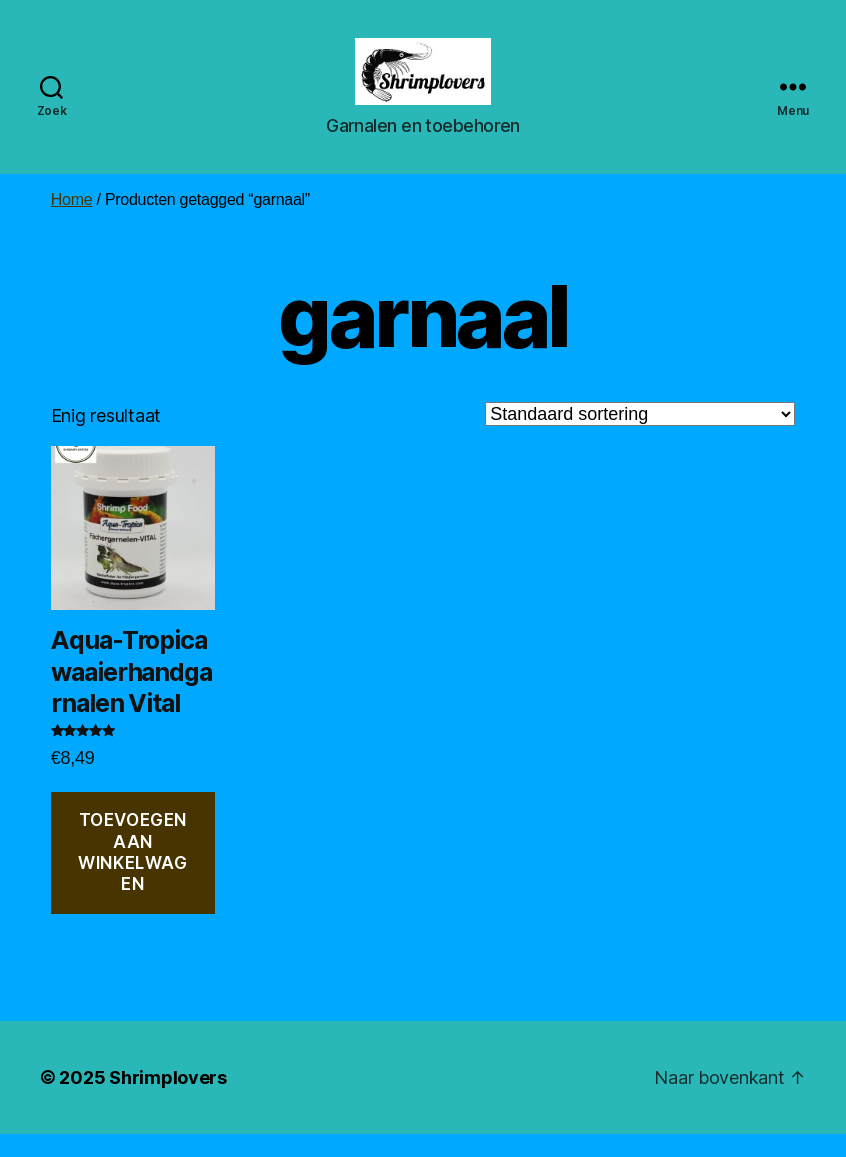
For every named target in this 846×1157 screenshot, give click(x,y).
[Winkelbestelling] (640, 437)
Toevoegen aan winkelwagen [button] (132, 876)
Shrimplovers (168, 1100)
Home (72, 222)
